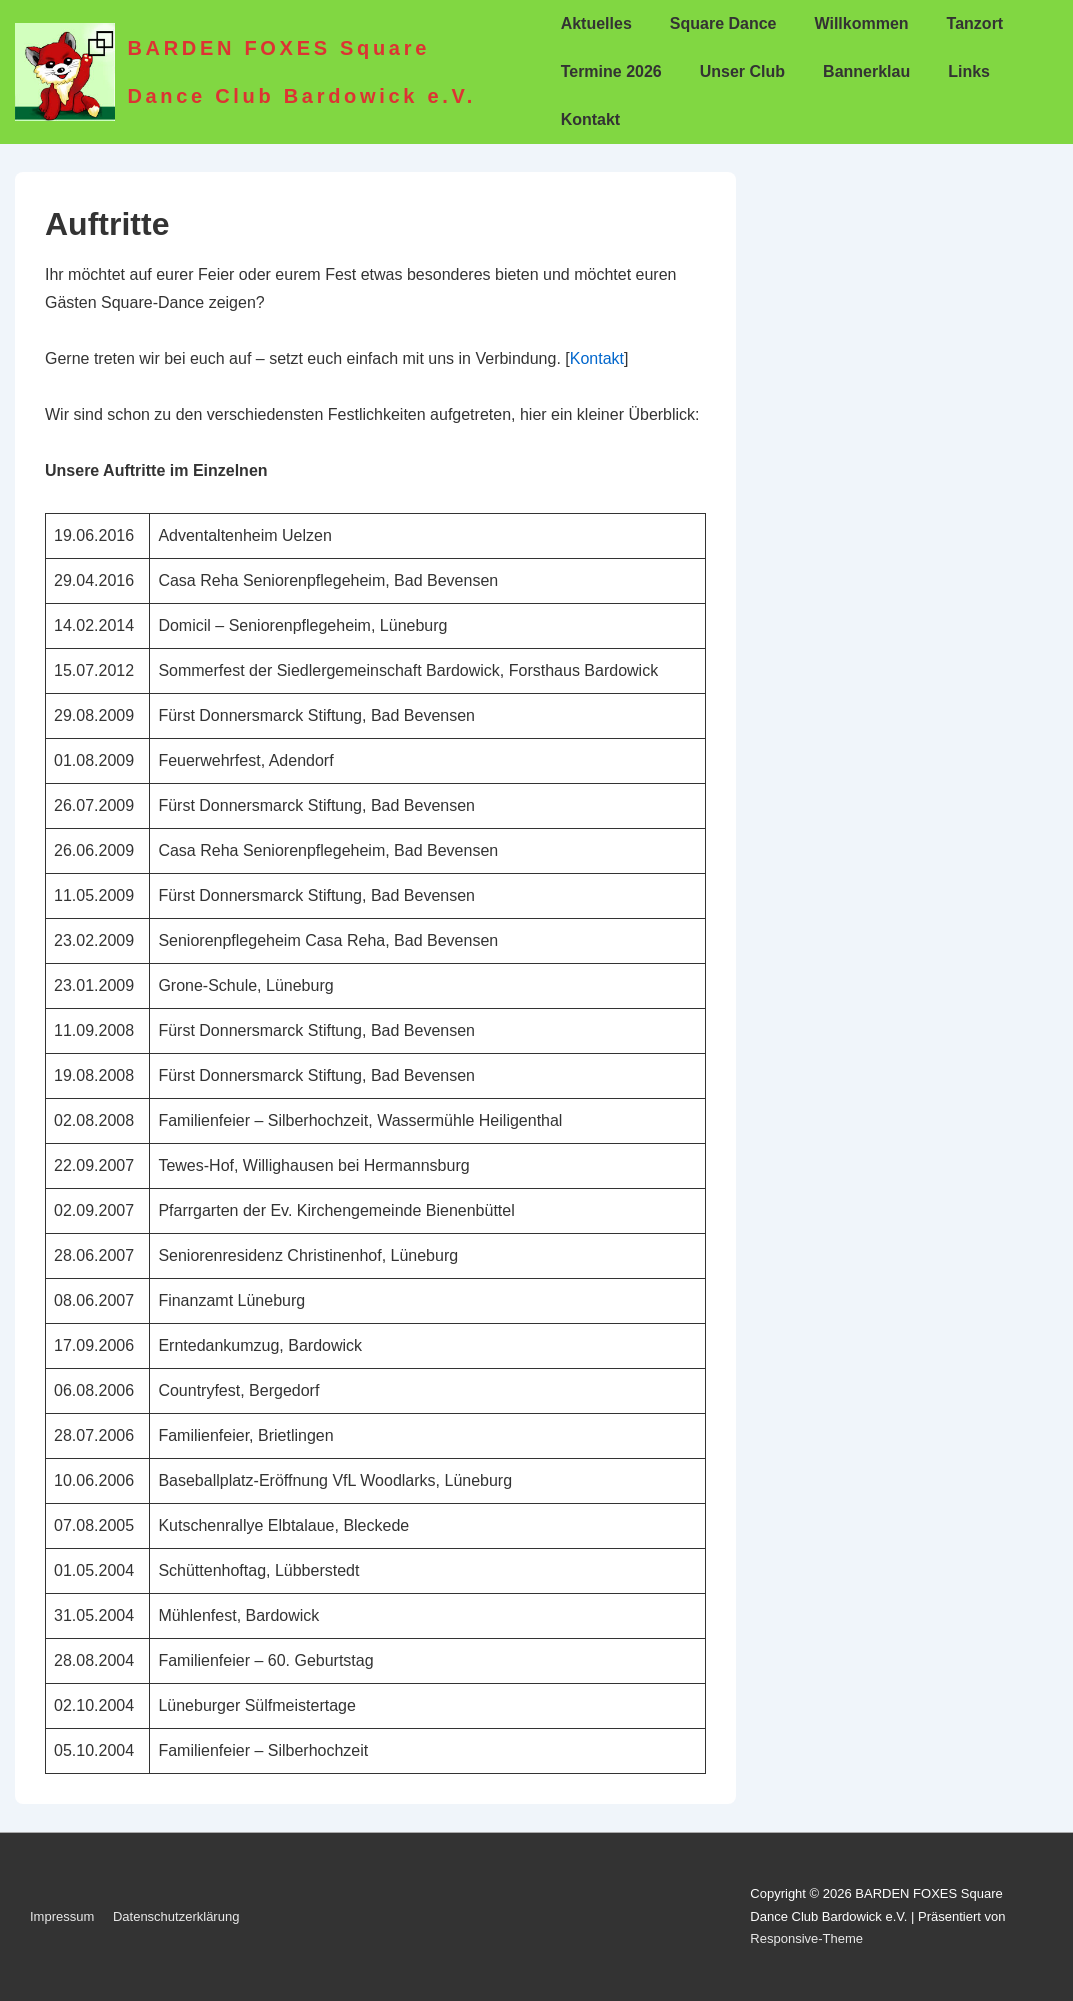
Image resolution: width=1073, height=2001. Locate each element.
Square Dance (723, 23)
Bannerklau (866, 71)
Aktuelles (596, 23)
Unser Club (742, 71)
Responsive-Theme (806, 1938)
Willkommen (862, 23)
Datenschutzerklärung (176, 1916)
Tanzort (975, 23)
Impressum (62, 1916)
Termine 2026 (611, 71)
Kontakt (591, 119)
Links (969, 71)
